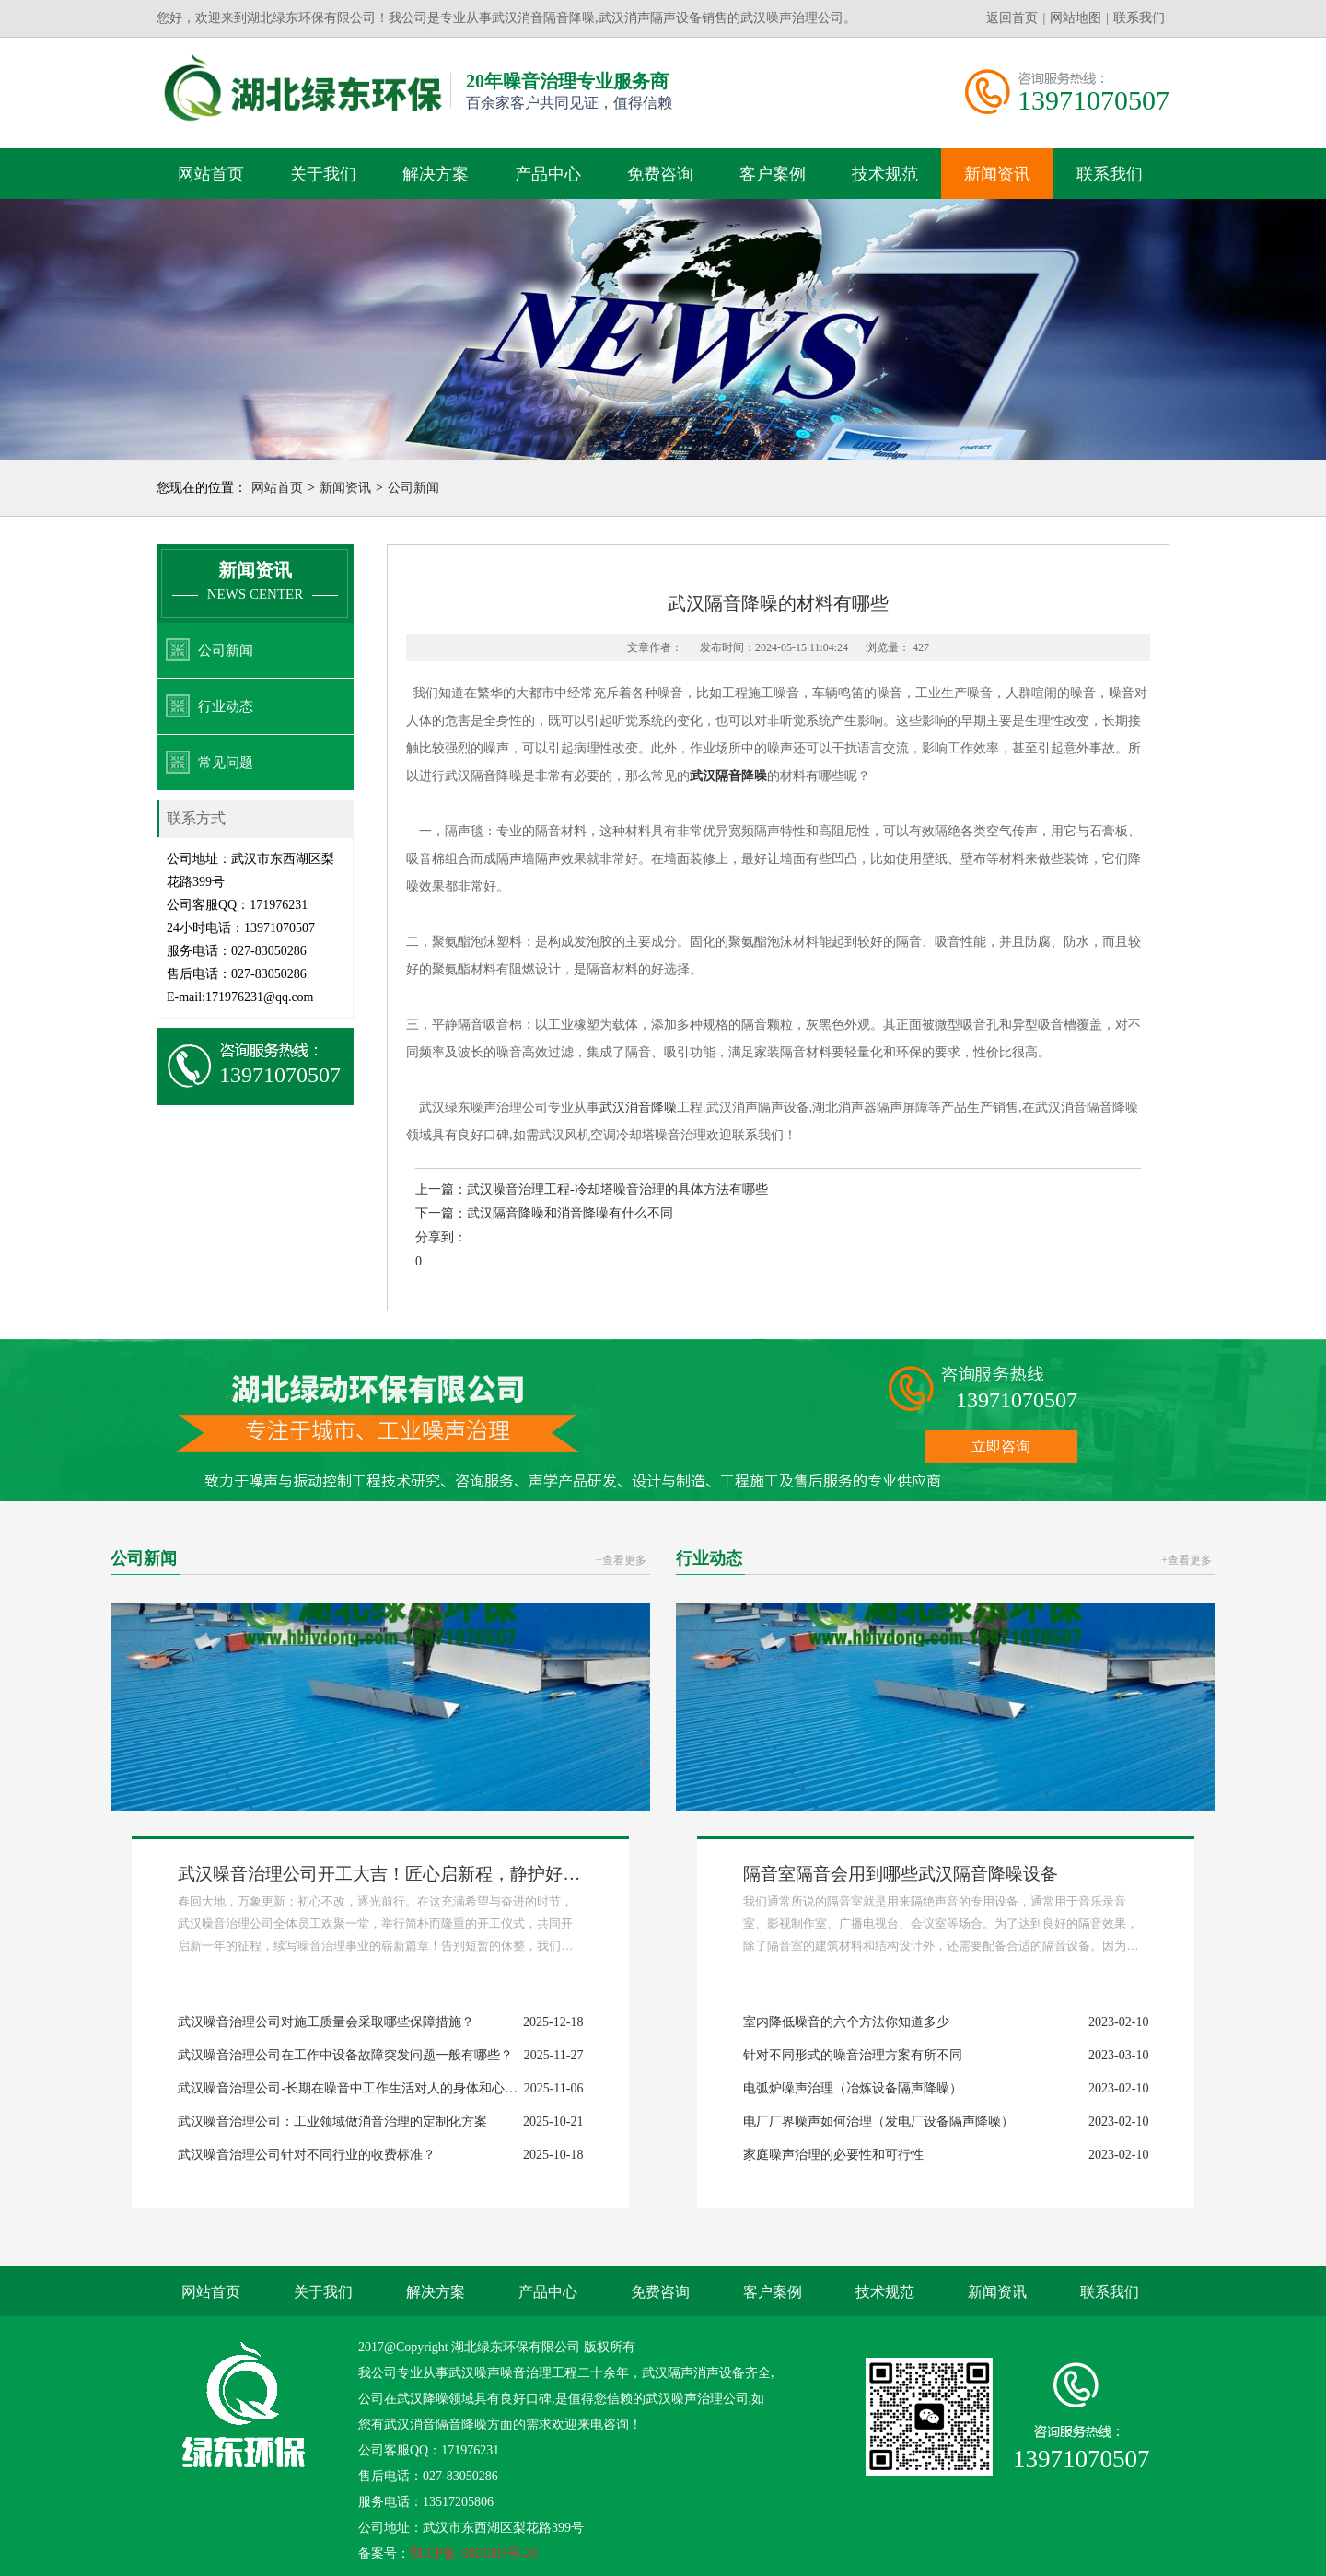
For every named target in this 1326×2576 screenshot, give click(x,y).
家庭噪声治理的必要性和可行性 (833, 2155)
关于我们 (323, 174)
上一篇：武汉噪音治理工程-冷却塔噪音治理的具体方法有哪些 (591, 1189)
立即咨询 (1000, 1446)
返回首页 (1012, 18)
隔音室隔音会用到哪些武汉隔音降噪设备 (900, 1873)
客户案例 (772, 174)
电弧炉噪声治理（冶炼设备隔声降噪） (852, 2088)
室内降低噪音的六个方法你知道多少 (846, 2022)
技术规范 (885, 174)
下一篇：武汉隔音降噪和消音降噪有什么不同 (544, 1213)
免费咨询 (660, 174)
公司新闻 (413, 488)
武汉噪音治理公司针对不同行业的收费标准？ (307, 2155)
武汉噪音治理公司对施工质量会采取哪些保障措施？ (326, 2022)
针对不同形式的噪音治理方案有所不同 (852, 2055)
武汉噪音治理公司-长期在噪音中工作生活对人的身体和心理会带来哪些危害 (393, 2088)
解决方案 (435, 174)
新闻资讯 (997, 174)
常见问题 (225, 762)
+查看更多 (621, 1560)
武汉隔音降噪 (728, 776)
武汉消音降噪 (638, 1107)
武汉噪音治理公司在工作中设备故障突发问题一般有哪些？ (345, 2055)
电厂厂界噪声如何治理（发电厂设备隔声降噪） (878, 2121)
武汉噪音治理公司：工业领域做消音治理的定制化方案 (332, 2121)
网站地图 (1075, 18)
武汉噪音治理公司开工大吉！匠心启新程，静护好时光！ (396, 1873)
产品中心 (548, 174)
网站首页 (211, 174)
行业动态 (225, 706)
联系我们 (1139, 18)
